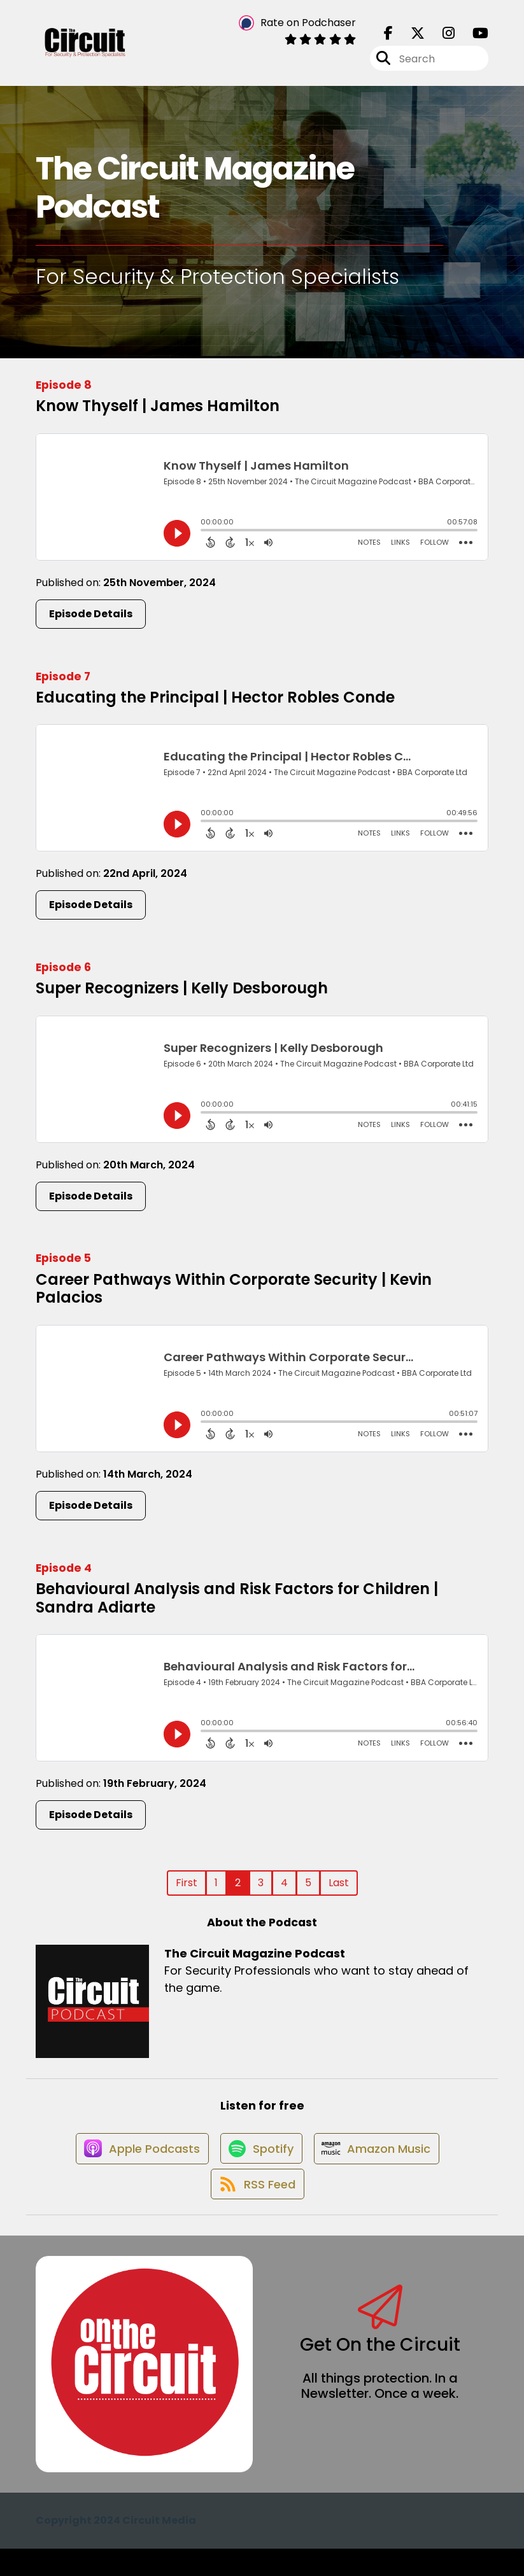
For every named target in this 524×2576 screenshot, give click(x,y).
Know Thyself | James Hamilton (158, 413)
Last (339, 1891)
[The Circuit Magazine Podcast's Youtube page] (472, 38)
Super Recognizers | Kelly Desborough (182, 996)
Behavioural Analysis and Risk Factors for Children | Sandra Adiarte (237, 1605)
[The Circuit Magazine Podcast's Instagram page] (441, 38)
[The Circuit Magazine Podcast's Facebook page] (388, 38)
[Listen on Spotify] (260, 2165)
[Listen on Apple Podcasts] (134, 2165)
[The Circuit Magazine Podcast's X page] (410, 38)
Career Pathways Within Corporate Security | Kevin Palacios (234, 1296)
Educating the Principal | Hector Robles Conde (215, 704)
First (186, 1891)
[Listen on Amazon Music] (380, 2165)
